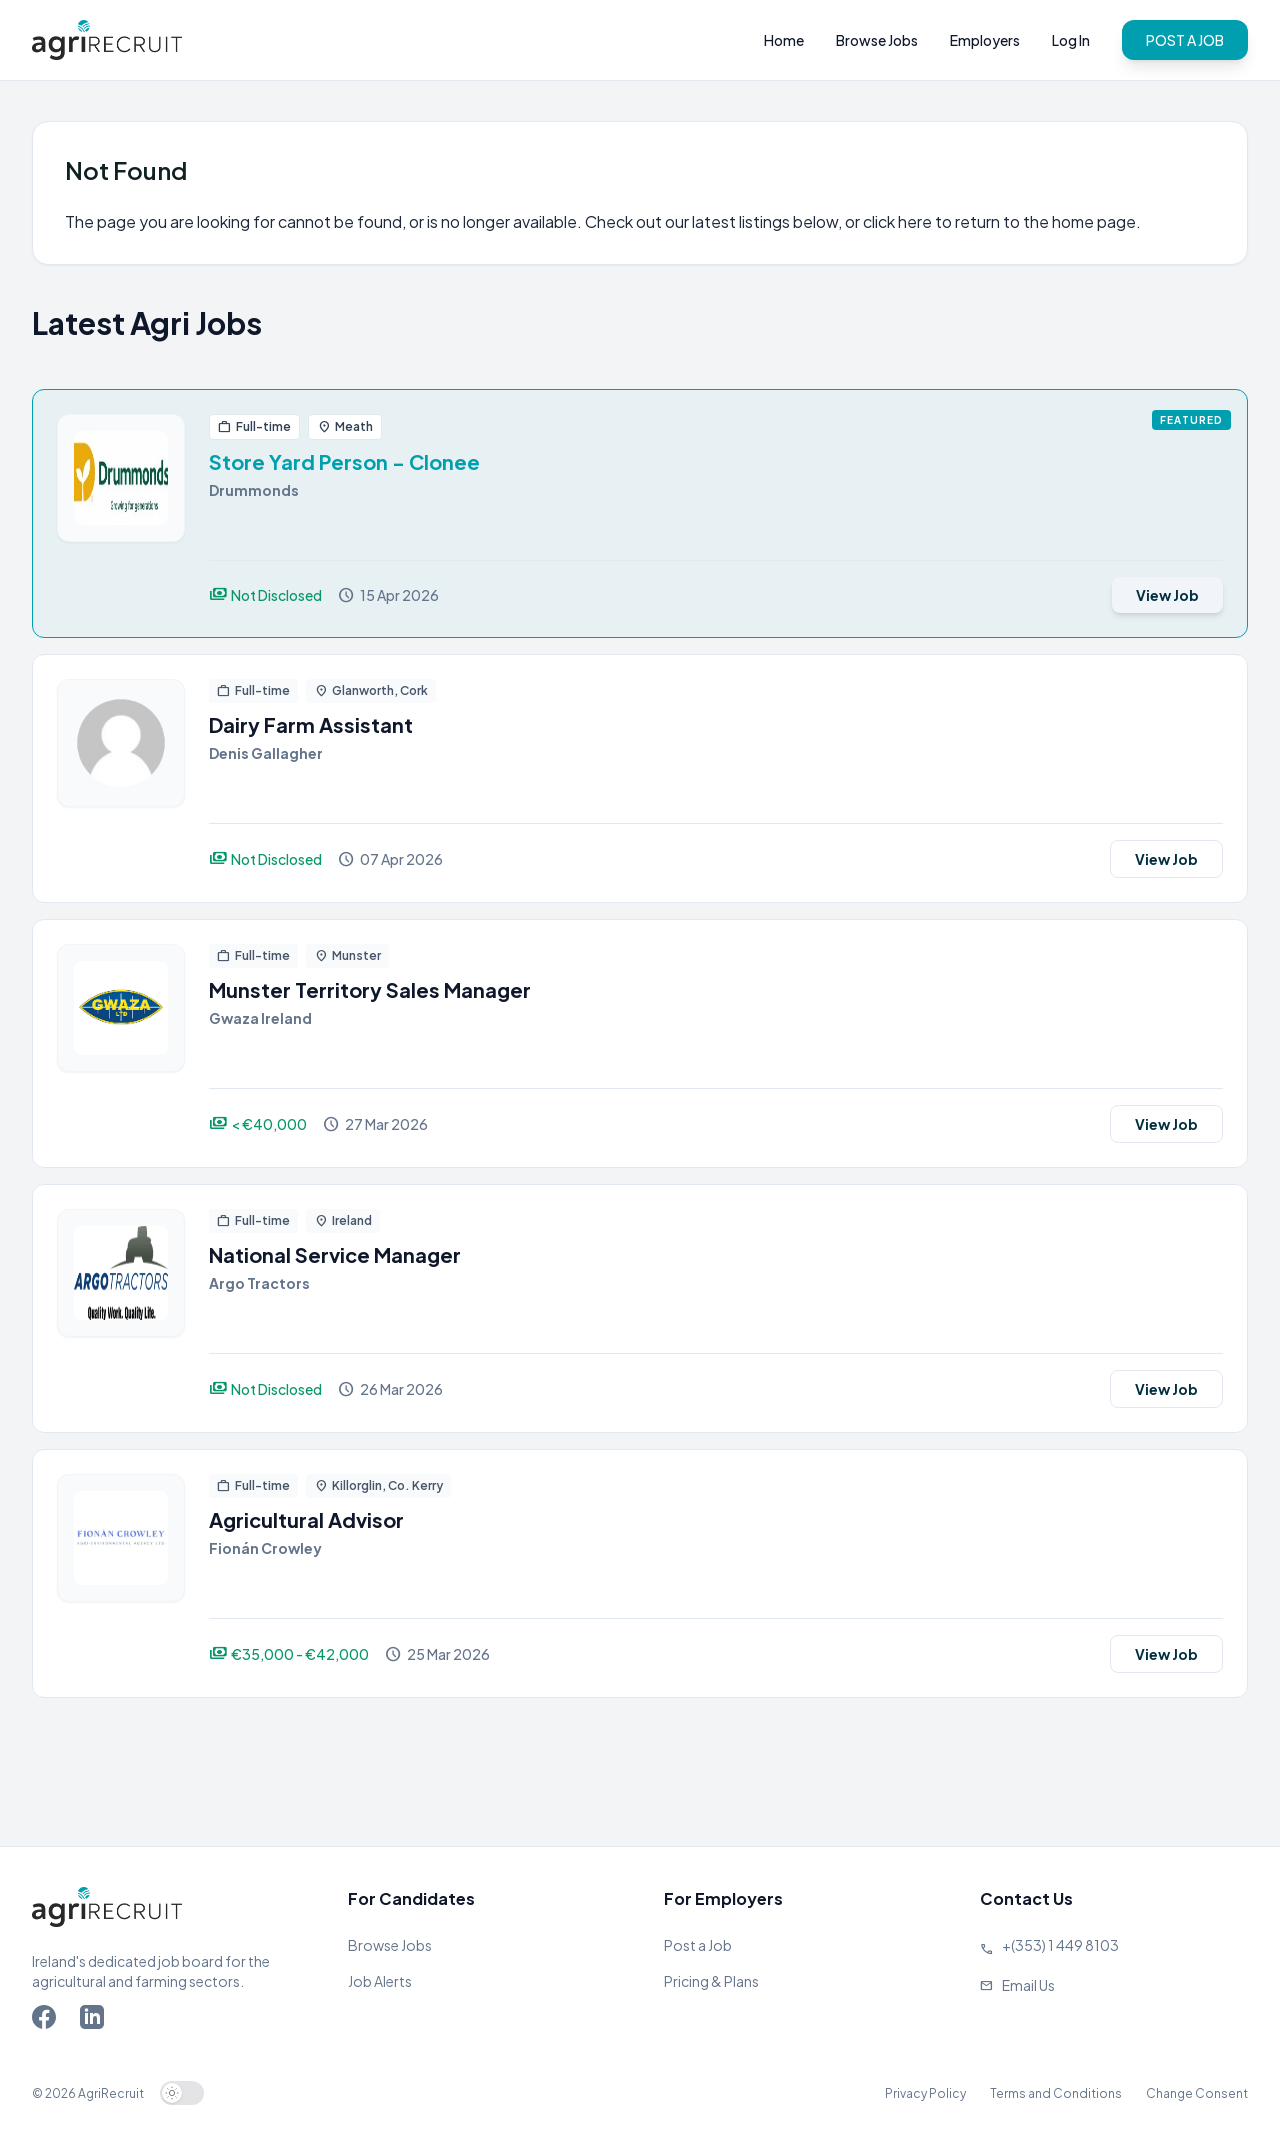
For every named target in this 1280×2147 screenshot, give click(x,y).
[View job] (121, 513)
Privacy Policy (925, 2093)
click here (897, 221)
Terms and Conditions (1056, 2093)
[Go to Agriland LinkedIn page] (96, 2021)
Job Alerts (380, 1981)
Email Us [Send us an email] (1028, 1985)
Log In (1071, 40)
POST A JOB (1185, 40)
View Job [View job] (1167, 595)
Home (784, 40)
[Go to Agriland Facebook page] (48, 2021)
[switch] (182, 2093)
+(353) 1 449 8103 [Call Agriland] (1060, 1945)
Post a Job (698, 1945)
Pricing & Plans (711, 1981)
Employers (985, 40)
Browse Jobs (877, 40)
